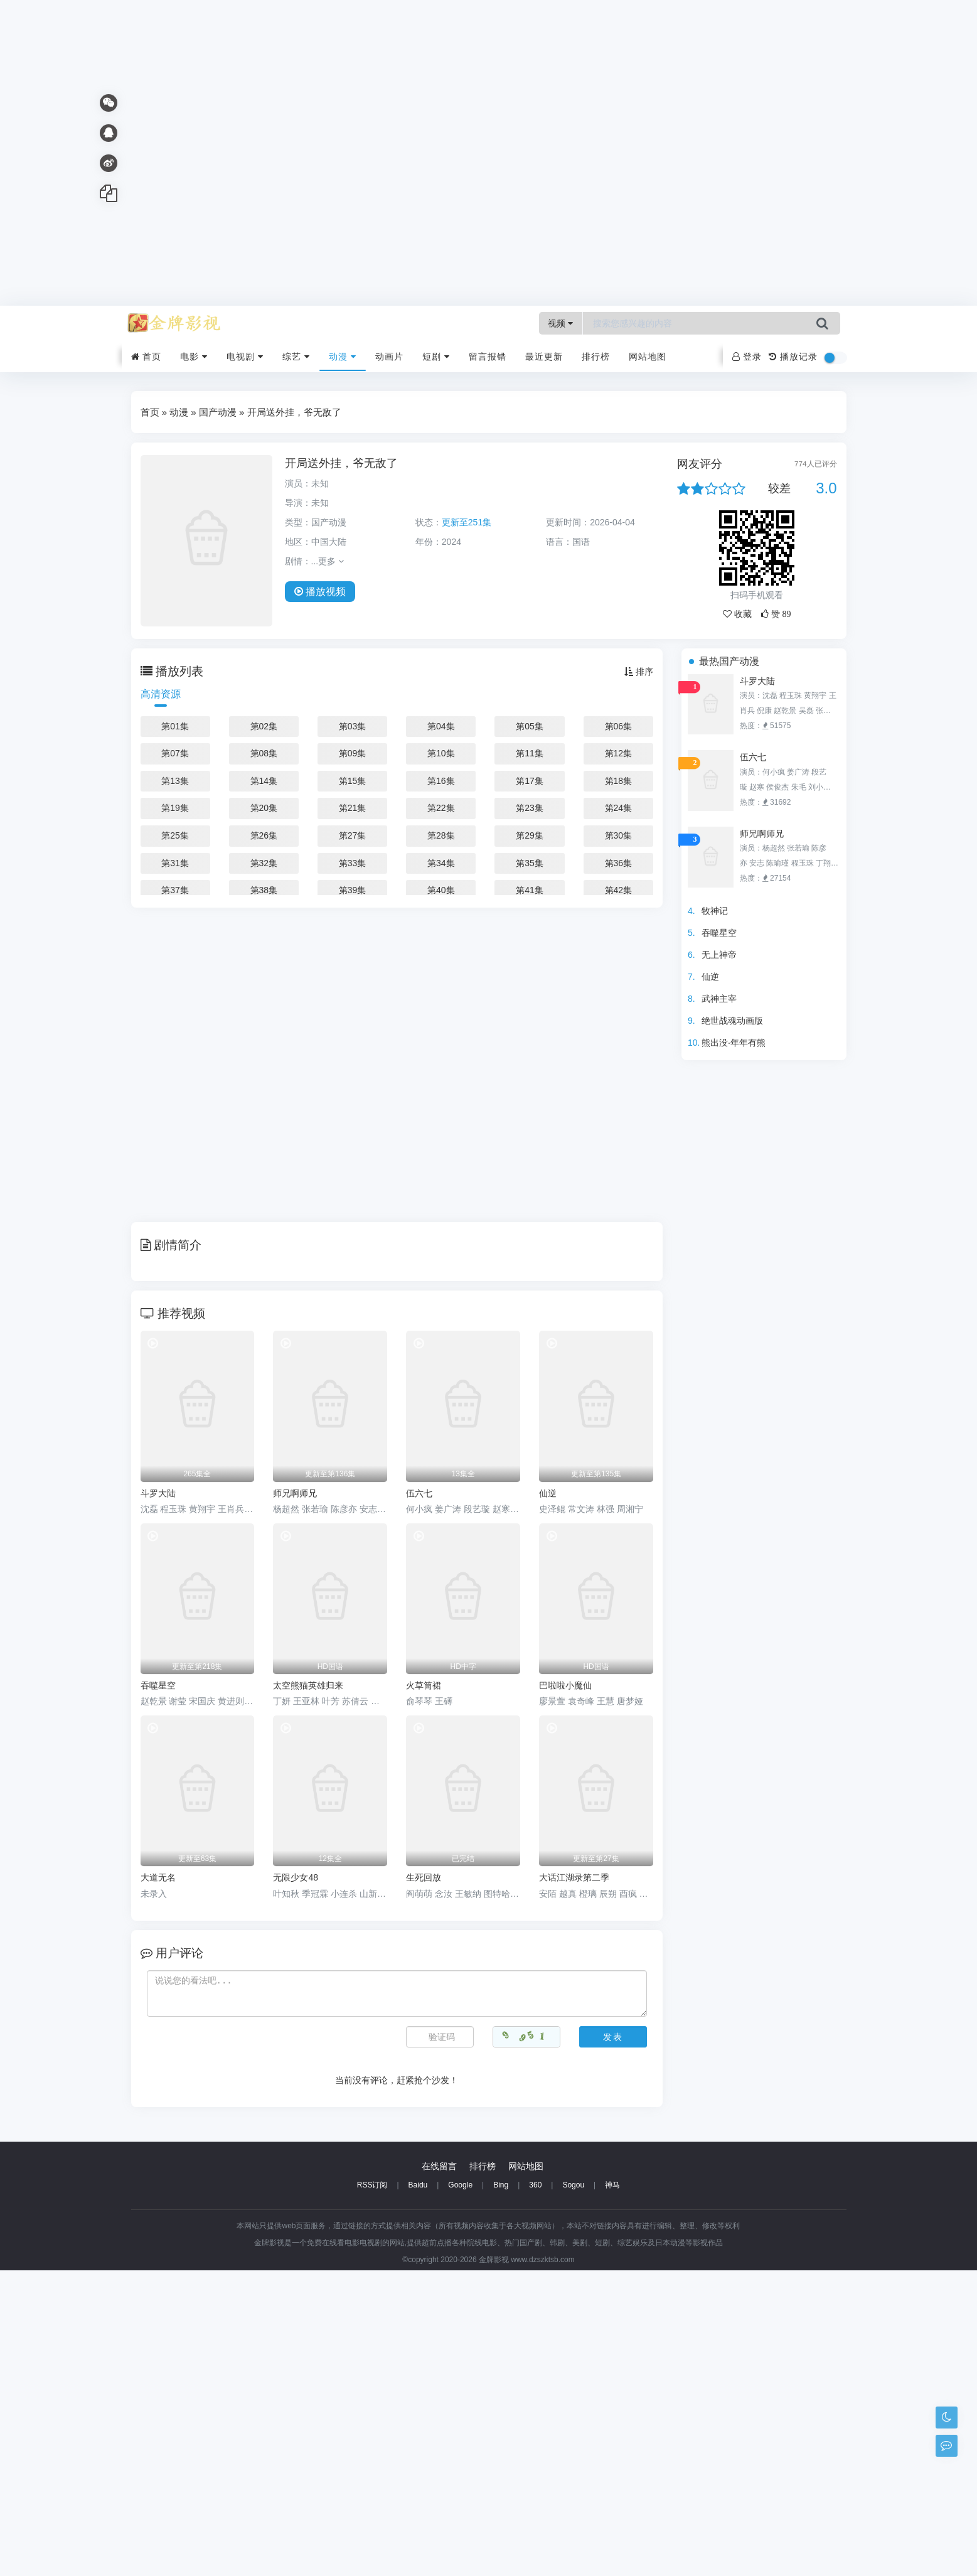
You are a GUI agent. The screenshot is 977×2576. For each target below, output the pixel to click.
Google (460, 2490)
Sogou (573, 2490)
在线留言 (439, 2472)
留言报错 (487, 357)
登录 (747, 357)
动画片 (389, 357)
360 (535, 2490)
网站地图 (647, 357)
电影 (194, 357)
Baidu (418, 2490)
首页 (146, 357)
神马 (612, 2490)
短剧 (436, 357)
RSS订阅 (372, 2490)
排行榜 (596, 357)
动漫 (342, 357)
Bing (500, 2490)
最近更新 (544, 357)
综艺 (296, 357)
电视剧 (245, 357)
